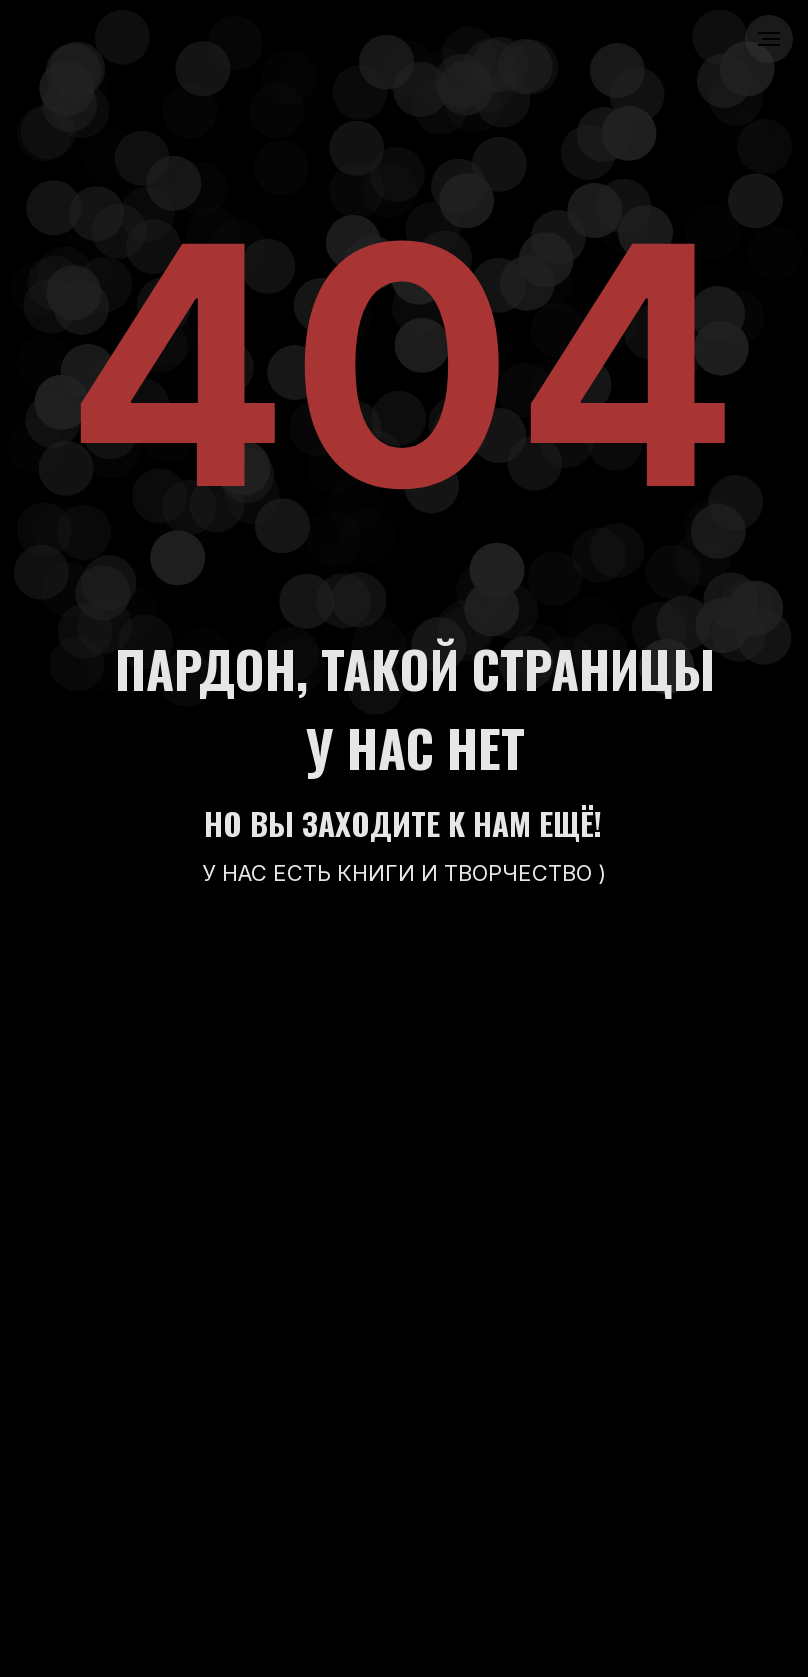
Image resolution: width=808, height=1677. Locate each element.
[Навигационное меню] (769, 39)
